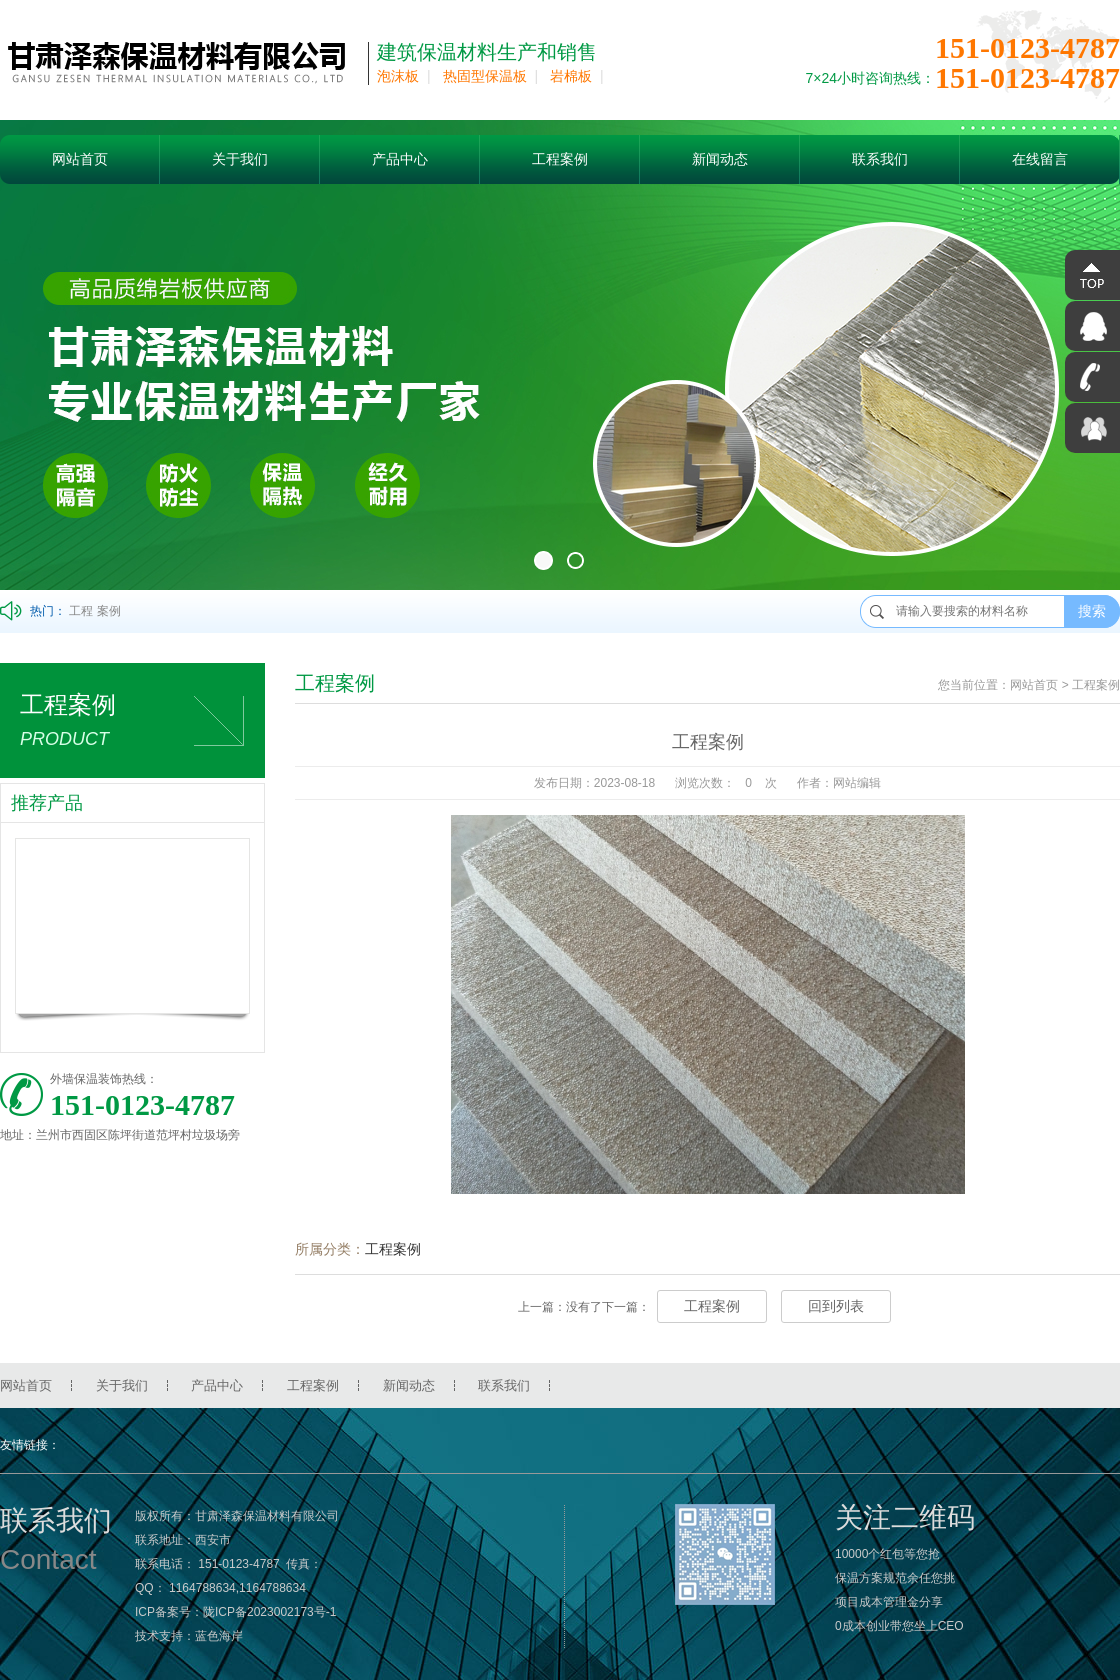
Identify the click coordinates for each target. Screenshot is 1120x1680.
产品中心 (400, 159)
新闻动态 (720, 159)
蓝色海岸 (219, 1636)
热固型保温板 (485, 76)
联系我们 (880, 159)
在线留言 (1040, 159)
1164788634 (202, 1588)
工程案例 (560, 159)
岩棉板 (571, 76)
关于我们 (240, 159)
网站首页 (80, 159)
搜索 (1092, 611)
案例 (109, 611)
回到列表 (836, 1306)
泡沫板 (398, 76)
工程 (81, 611)
